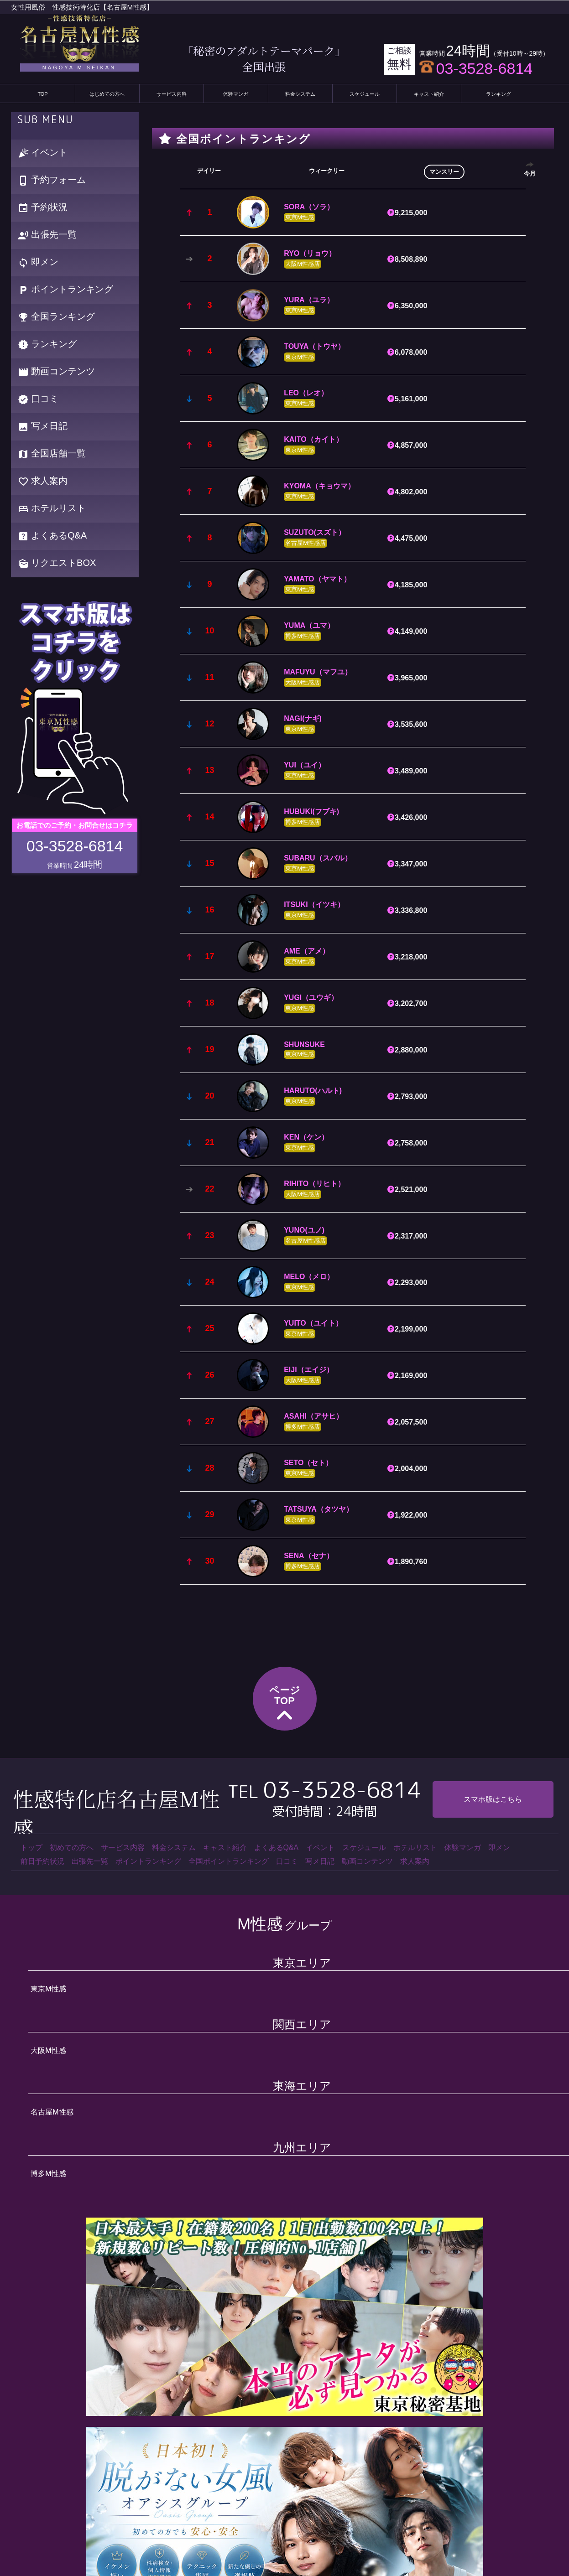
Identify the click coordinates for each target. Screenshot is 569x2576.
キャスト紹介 (429, 94)
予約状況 (43, 207)
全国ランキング (56, 317)
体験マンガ (235, 94)
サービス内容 (172, 94)
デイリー (209, 170)
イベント (43, 153)
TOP (42, 94)
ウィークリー (327, 170)
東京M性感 (48, 1989)
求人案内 (43, 481)
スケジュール (365, 94)
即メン (38, 262)
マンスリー (444, 171)
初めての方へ (72, 1847)
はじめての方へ (107, 94)
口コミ (38, 399)
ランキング (498, 94)
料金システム (300, 94)
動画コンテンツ (56, 372)
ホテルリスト (52, 508)
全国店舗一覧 (52, 454)
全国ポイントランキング (228, 1861)
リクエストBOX (57, 563)
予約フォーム (52, 180)
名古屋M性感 (52, 2112)
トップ (31, 1847)
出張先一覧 (47, 235)
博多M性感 (48, 2173)
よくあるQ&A (52, 536)
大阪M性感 (48, 2050)
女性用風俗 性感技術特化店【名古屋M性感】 (82, 7)
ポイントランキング (66, 289)
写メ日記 (43, 426)
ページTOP (284, 1705)
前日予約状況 (42, 1861)
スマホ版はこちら (493, 1799)
